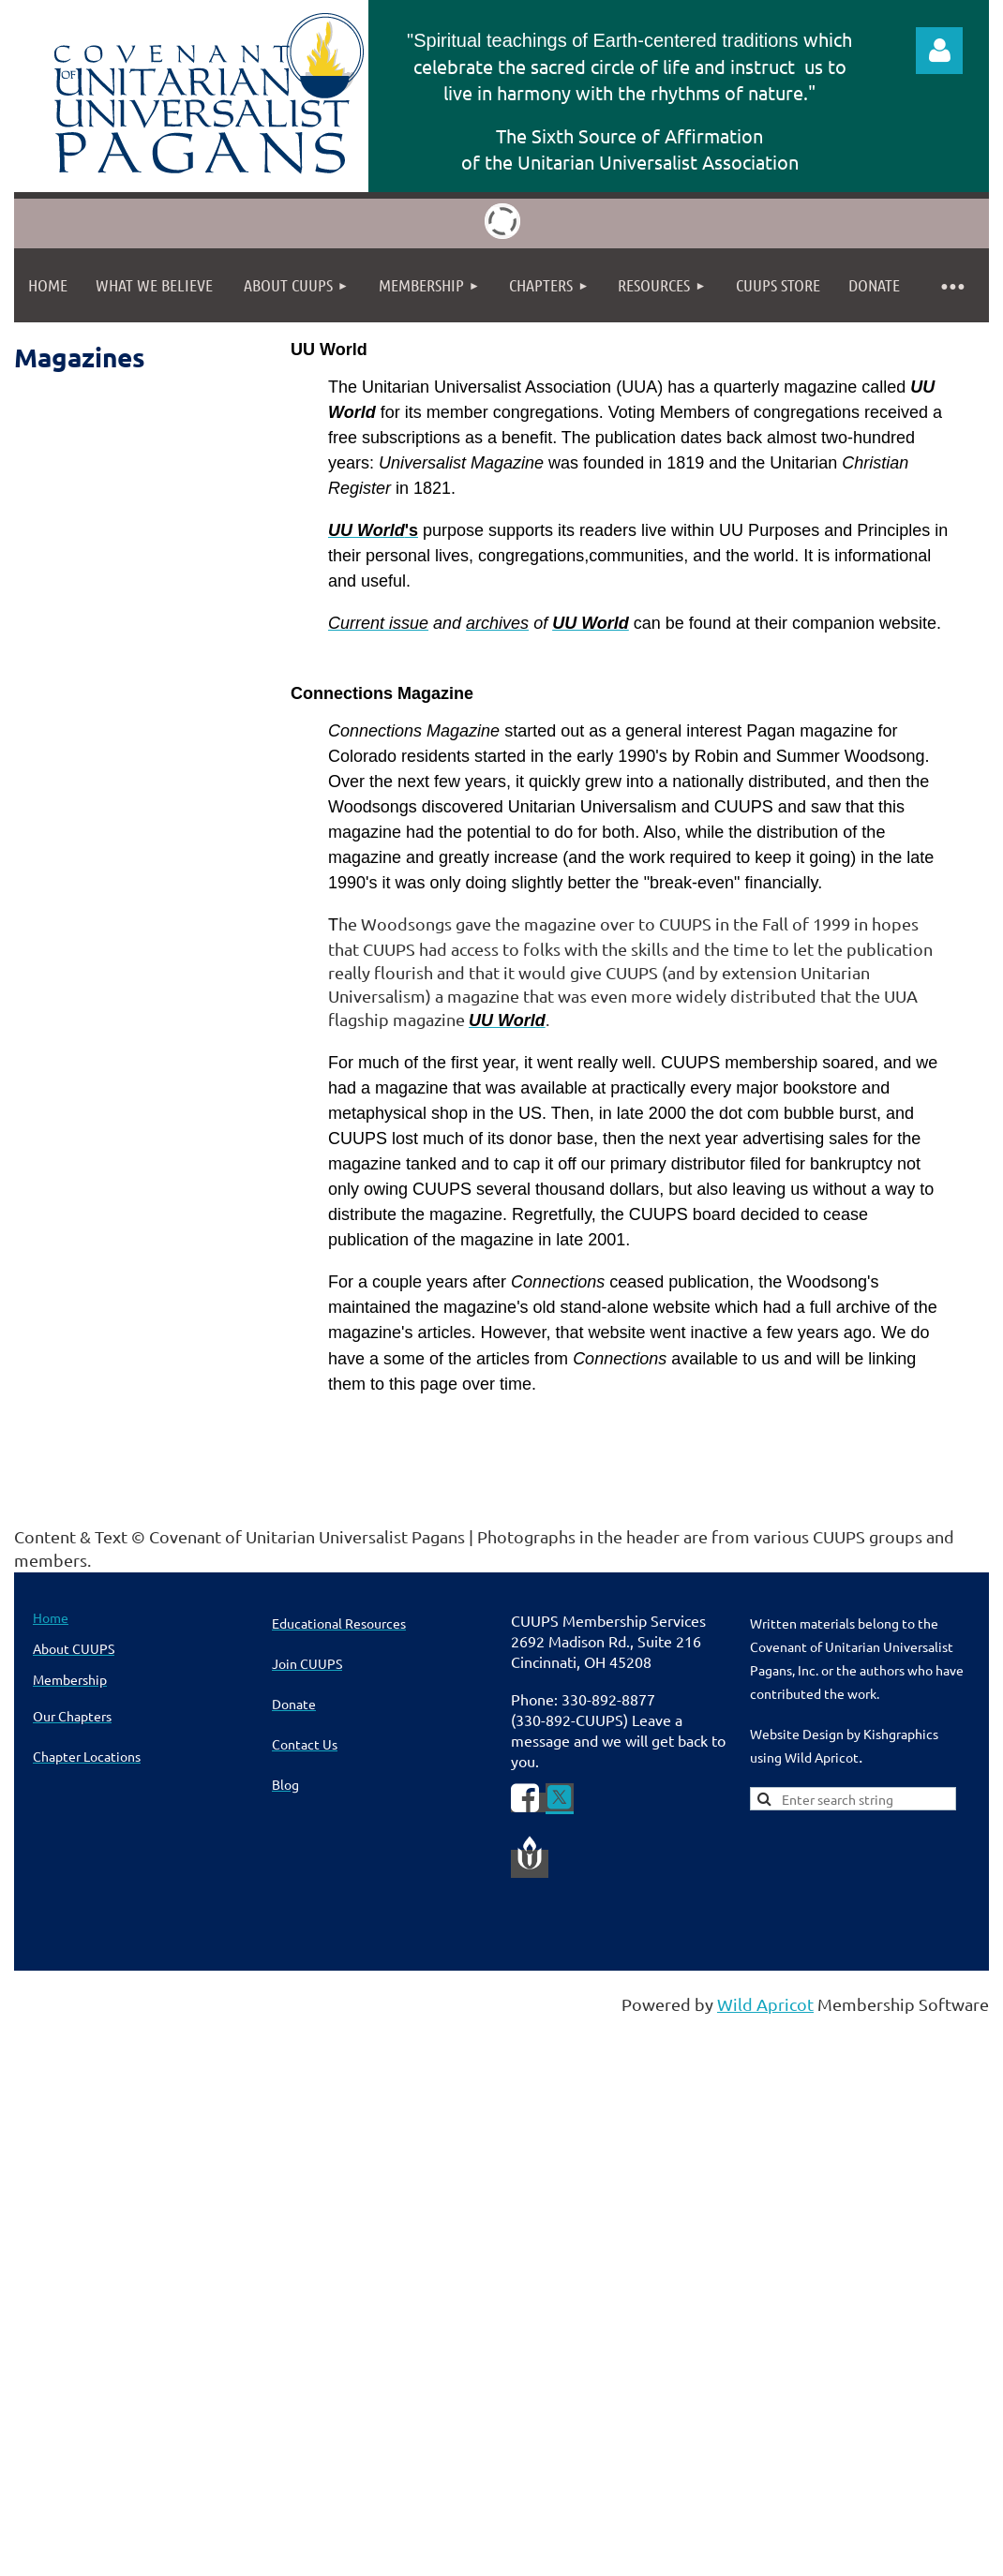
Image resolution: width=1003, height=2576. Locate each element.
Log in (939, 50)
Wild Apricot (765, 2004)
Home (50, 1617)
